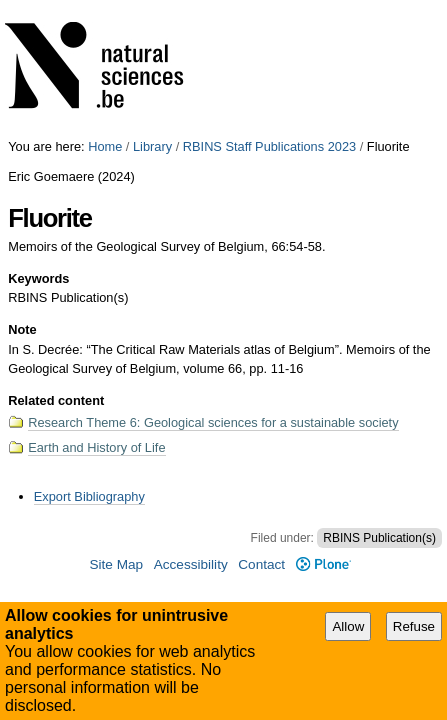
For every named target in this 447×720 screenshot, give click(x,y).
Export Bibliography (89, 357)
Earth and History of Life (96, 308)
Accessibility (191, 425)
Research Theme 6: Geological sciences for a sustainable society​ (213, 283)
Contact (261, 425)
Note (22, 190)
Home (105, 7)
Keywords (38, 139)
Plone (323, 425)
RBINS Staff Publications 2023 (269, 7)
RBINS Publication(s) (379, 399)
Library (152, 7)
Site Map (116, 425)
